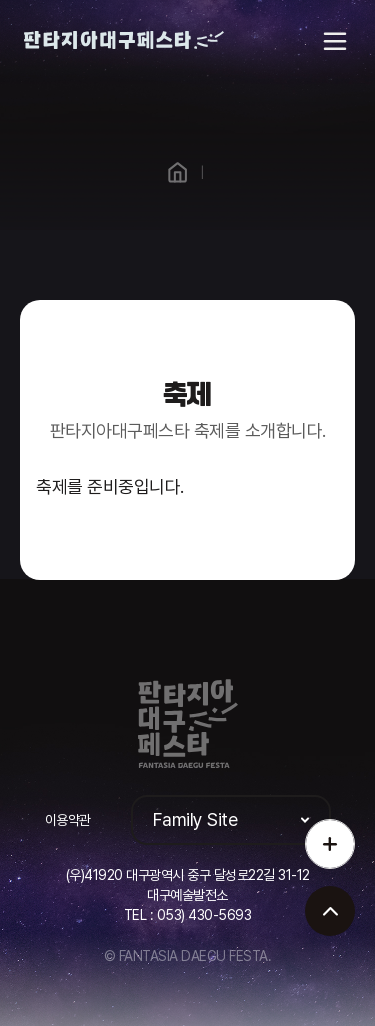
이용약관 (68, 820)
